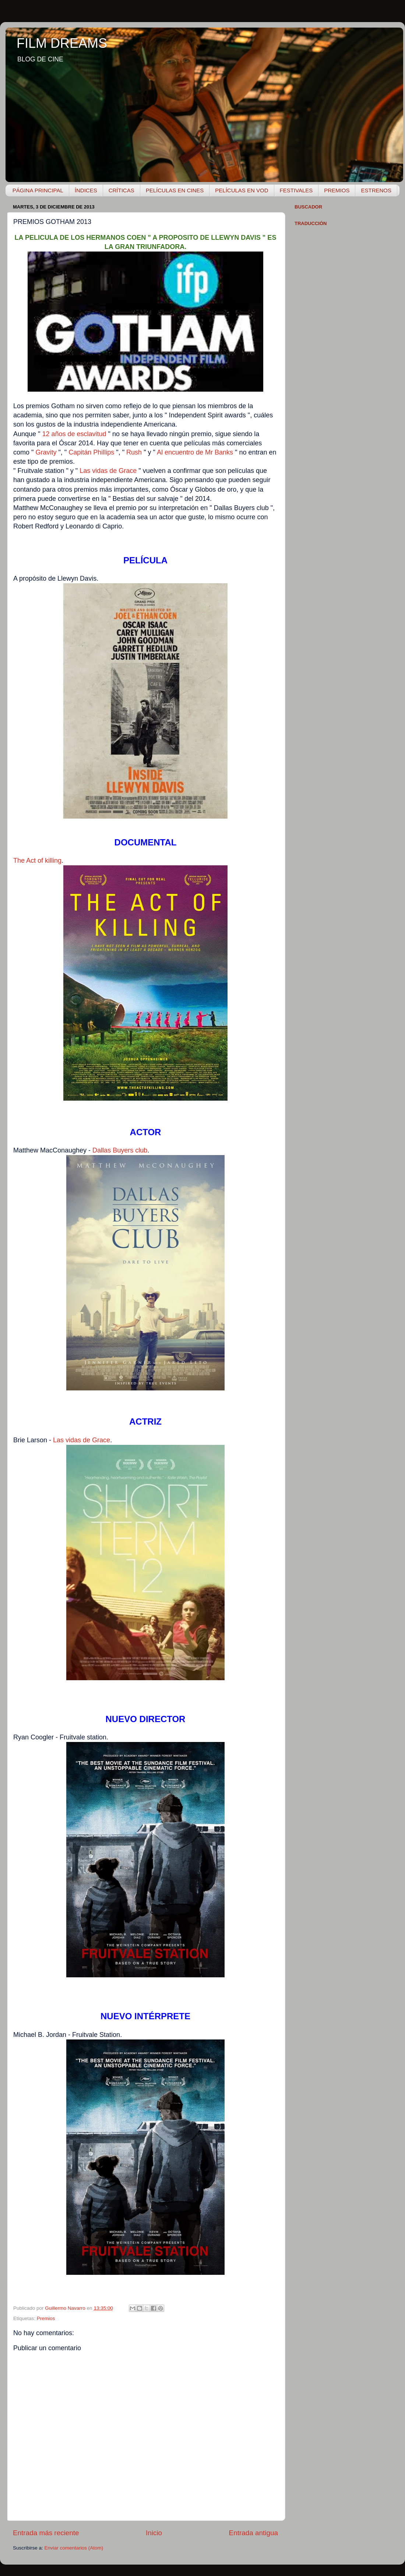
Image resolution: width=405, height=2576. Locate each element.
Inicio (154, 2533)
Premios (46, 2318)
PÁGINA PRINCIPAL (38, 190)
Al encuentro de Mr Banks (195, 452)
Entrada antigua (253, 2533)
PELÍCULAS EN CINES (175, 190)
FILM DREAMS (62, 43)
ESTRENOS (376, 190)
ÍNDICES (86, 190)
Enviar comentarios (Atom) (74, 2548)
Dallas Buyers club (119, 1150)
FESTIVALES (296, 190)
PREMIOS (336, 190)
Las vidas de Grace (108, 470)
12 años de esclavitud (74, 434)
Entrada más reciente (46, 2533)
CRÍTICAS (121, 190)
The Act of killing (37, 860)
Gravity (45, 452)
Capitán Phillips (91, 452)
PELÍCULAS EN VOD (241, 190)
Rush (134, 452)
